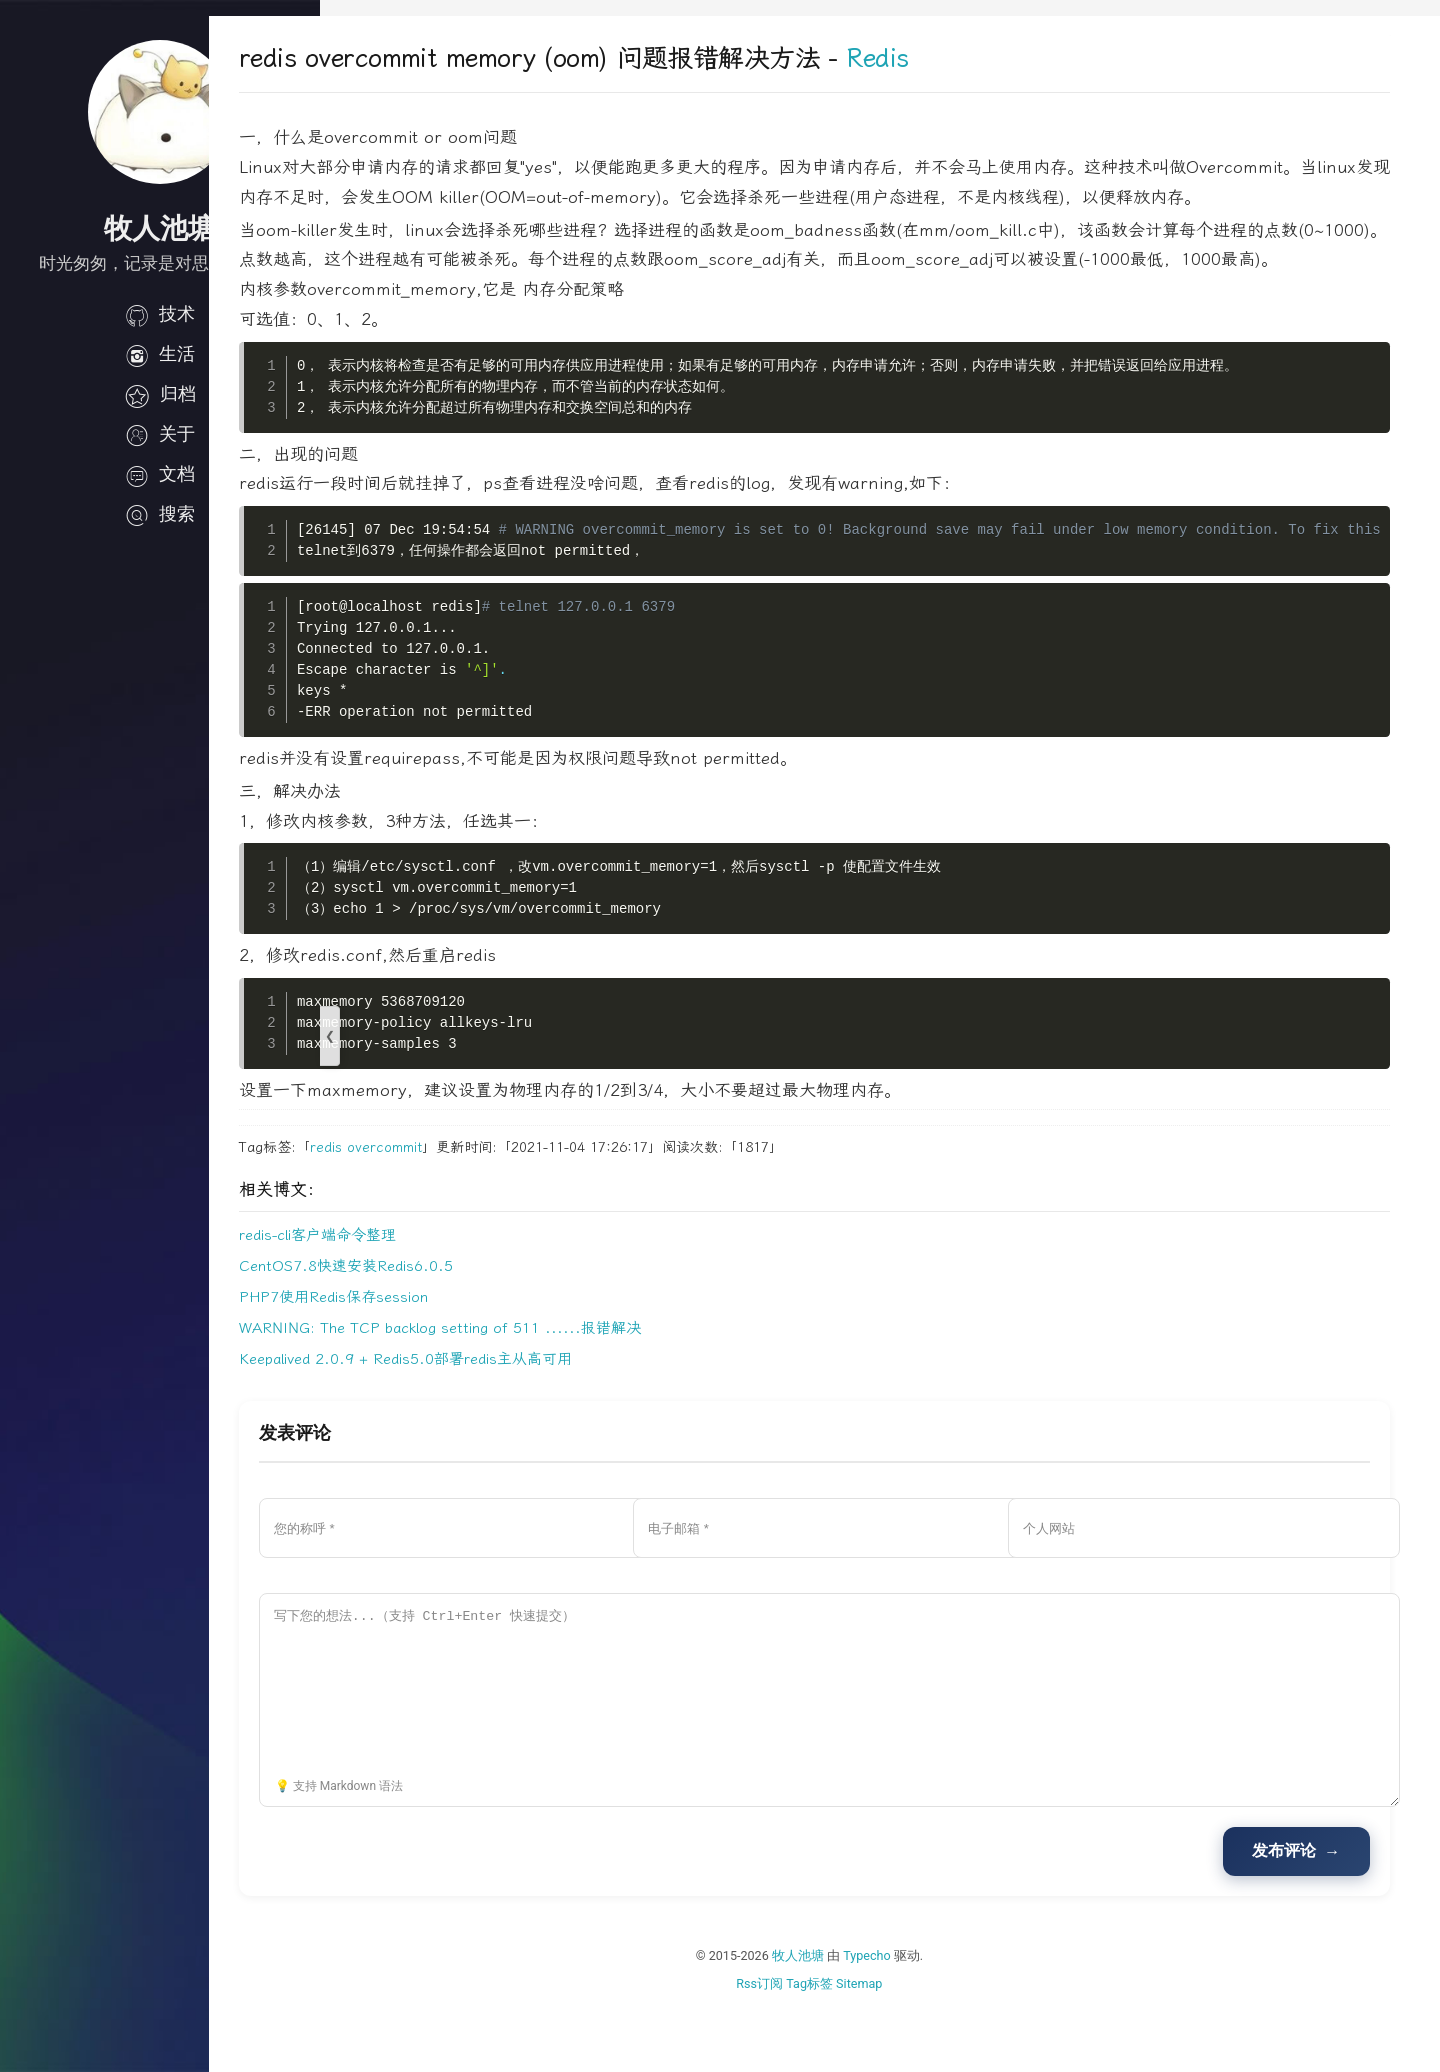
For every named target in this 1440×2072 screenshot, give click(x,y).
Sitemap (915, 2042)
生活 (160, 354)
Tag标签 (865, 2042)
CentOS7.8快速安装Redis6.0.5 (457, 1326)
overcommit (495, 1206)
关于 (160, 434)
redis (437, 1206)
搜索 (160, 514)
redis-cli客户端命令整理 (428, 1295)
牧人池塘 (854, 2015)
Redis (989, 58)
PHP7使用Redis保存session (444, 1357)
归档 (160, 394)
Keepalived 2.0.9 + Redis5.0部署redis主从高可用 (516, 1419)
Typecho (923, 2015)
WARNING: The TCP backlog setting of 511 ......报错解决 (551, 1388)
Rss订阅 (815, 2042)
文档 (160, 474)
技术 (160, 314)
